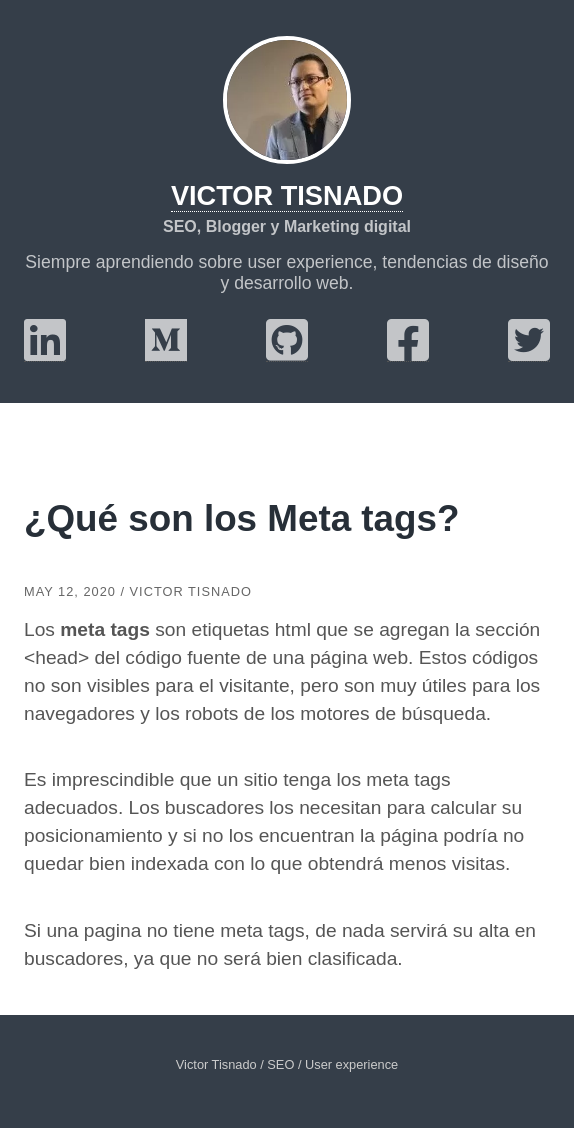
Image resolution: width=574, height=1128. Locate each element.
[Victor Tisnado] (287, 100)
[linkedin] (45, 353)
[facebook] (408, 353)
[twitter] (529, 353)
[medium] (166, 353)
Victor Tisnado (287, 195)
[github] (287, 353)
